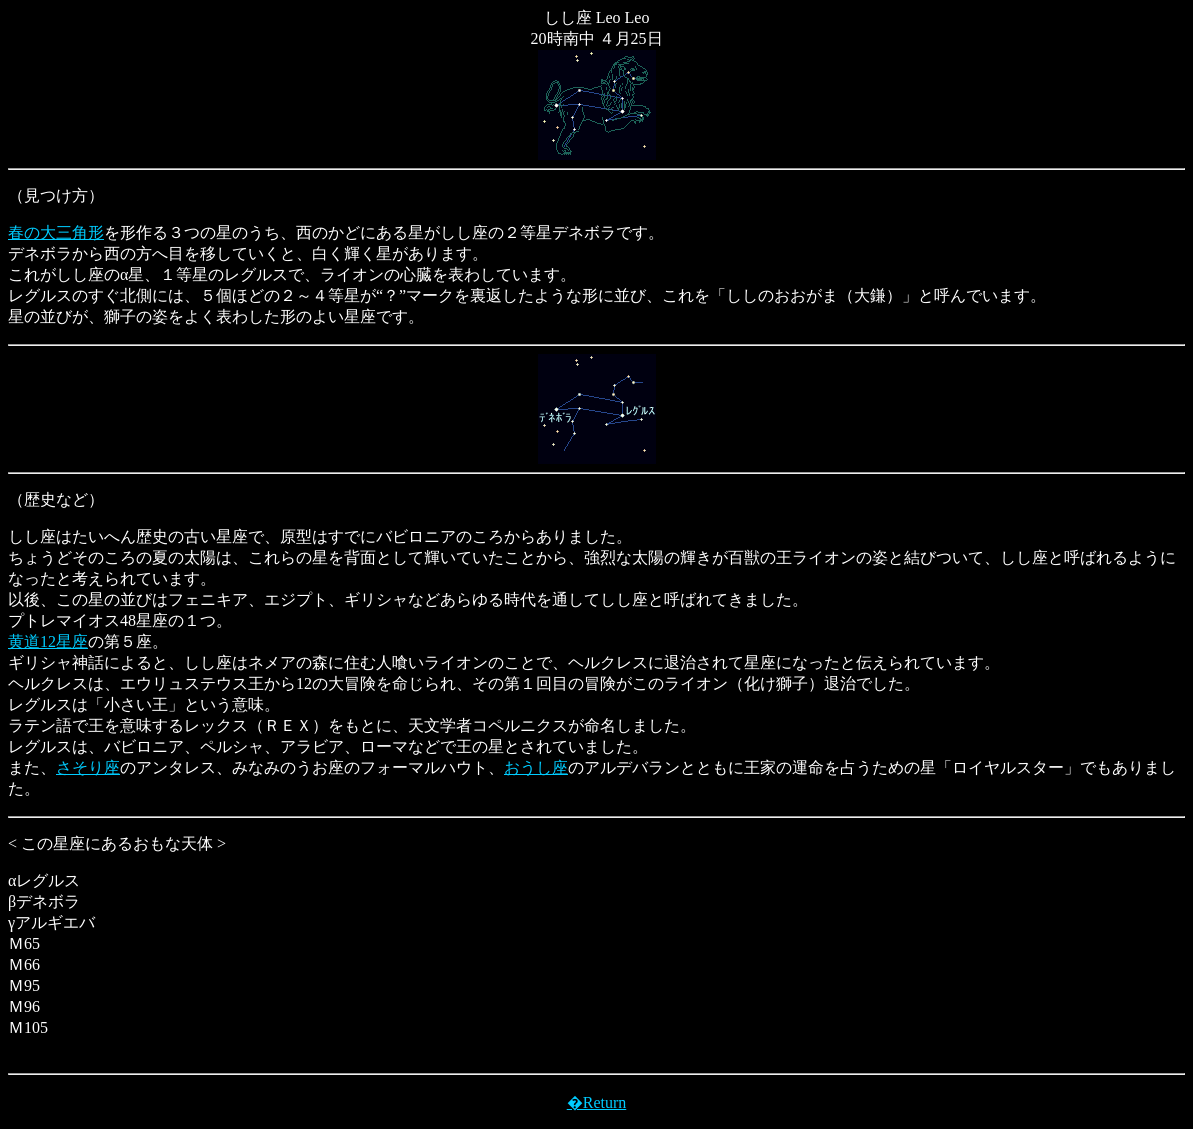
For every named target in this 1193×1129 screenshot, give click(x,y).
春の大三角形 (56, 232)
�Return (597, 1102)
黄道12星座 (48, 641)
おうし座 (536, 767)
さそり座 (88, 767)
